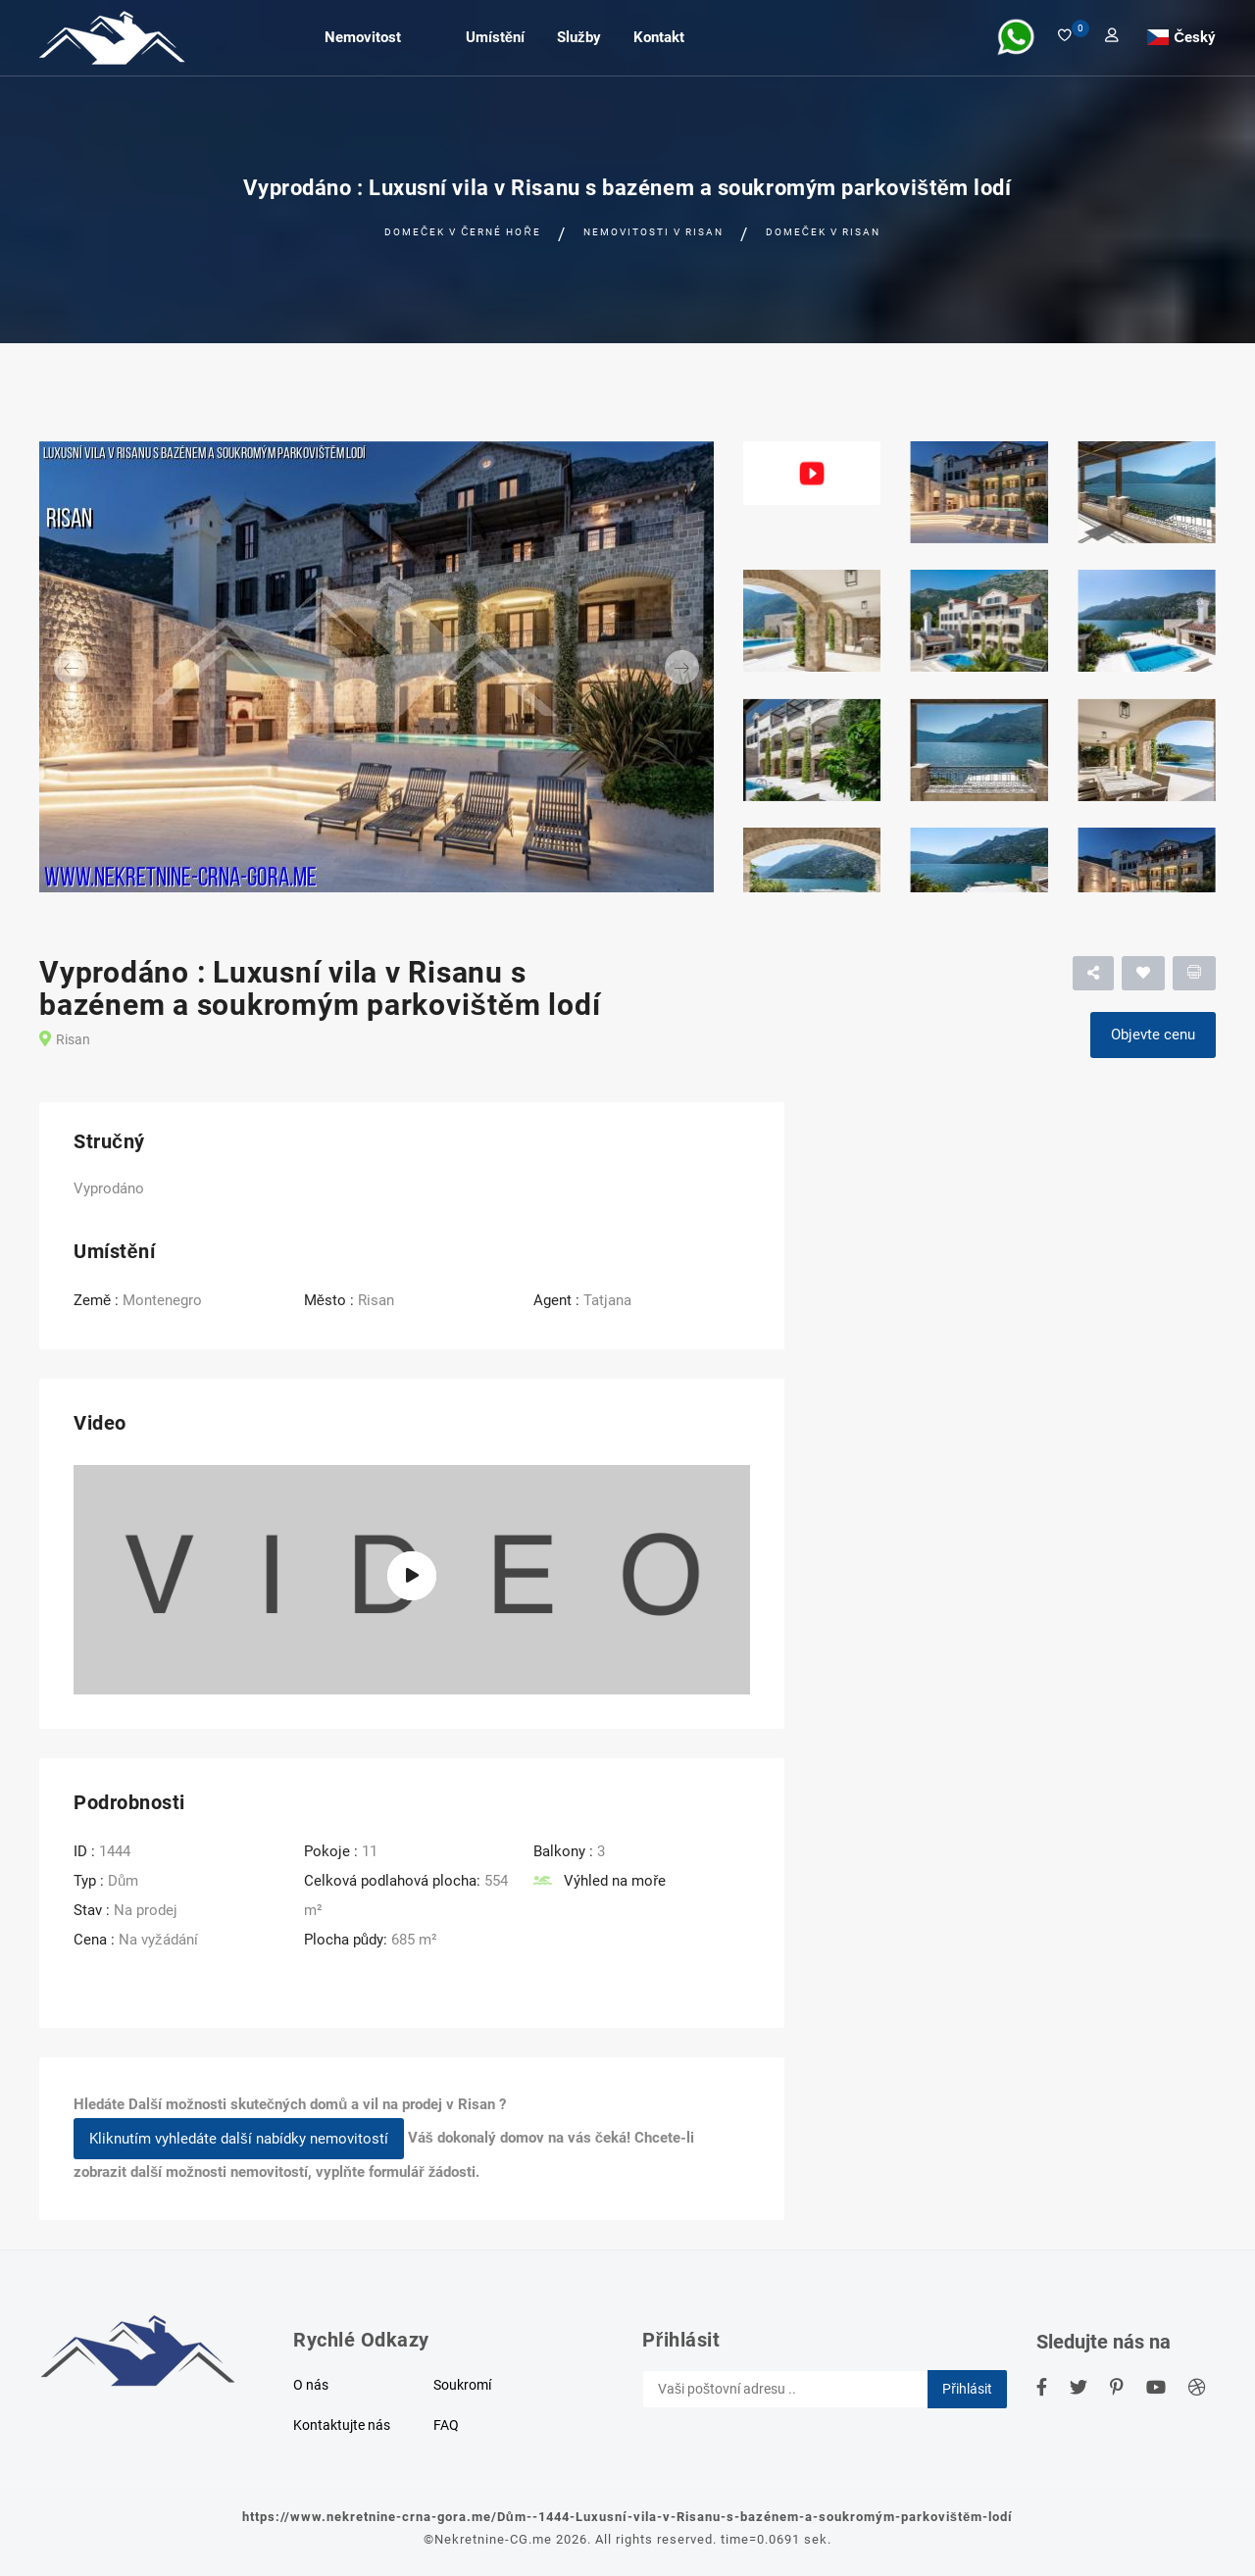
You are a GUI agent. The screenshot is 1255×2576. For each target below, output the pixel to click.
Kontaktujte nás (341, 2425)
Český (1195, 36)
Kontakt (658, 37)
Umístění (495, 37)
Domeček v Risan (823, 232)
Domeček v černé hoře (462, 232)
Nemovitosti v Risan (653, 232)
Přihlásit (967, 2389)
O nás (310, 2385)
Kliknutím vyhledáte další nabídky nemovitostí (238, 2138)
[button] (89, 666)
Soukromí (462, 2385)
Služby (579, 37)
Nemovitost (363, 37)
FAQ (446, 2425)
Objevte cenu (1153, 1034)
